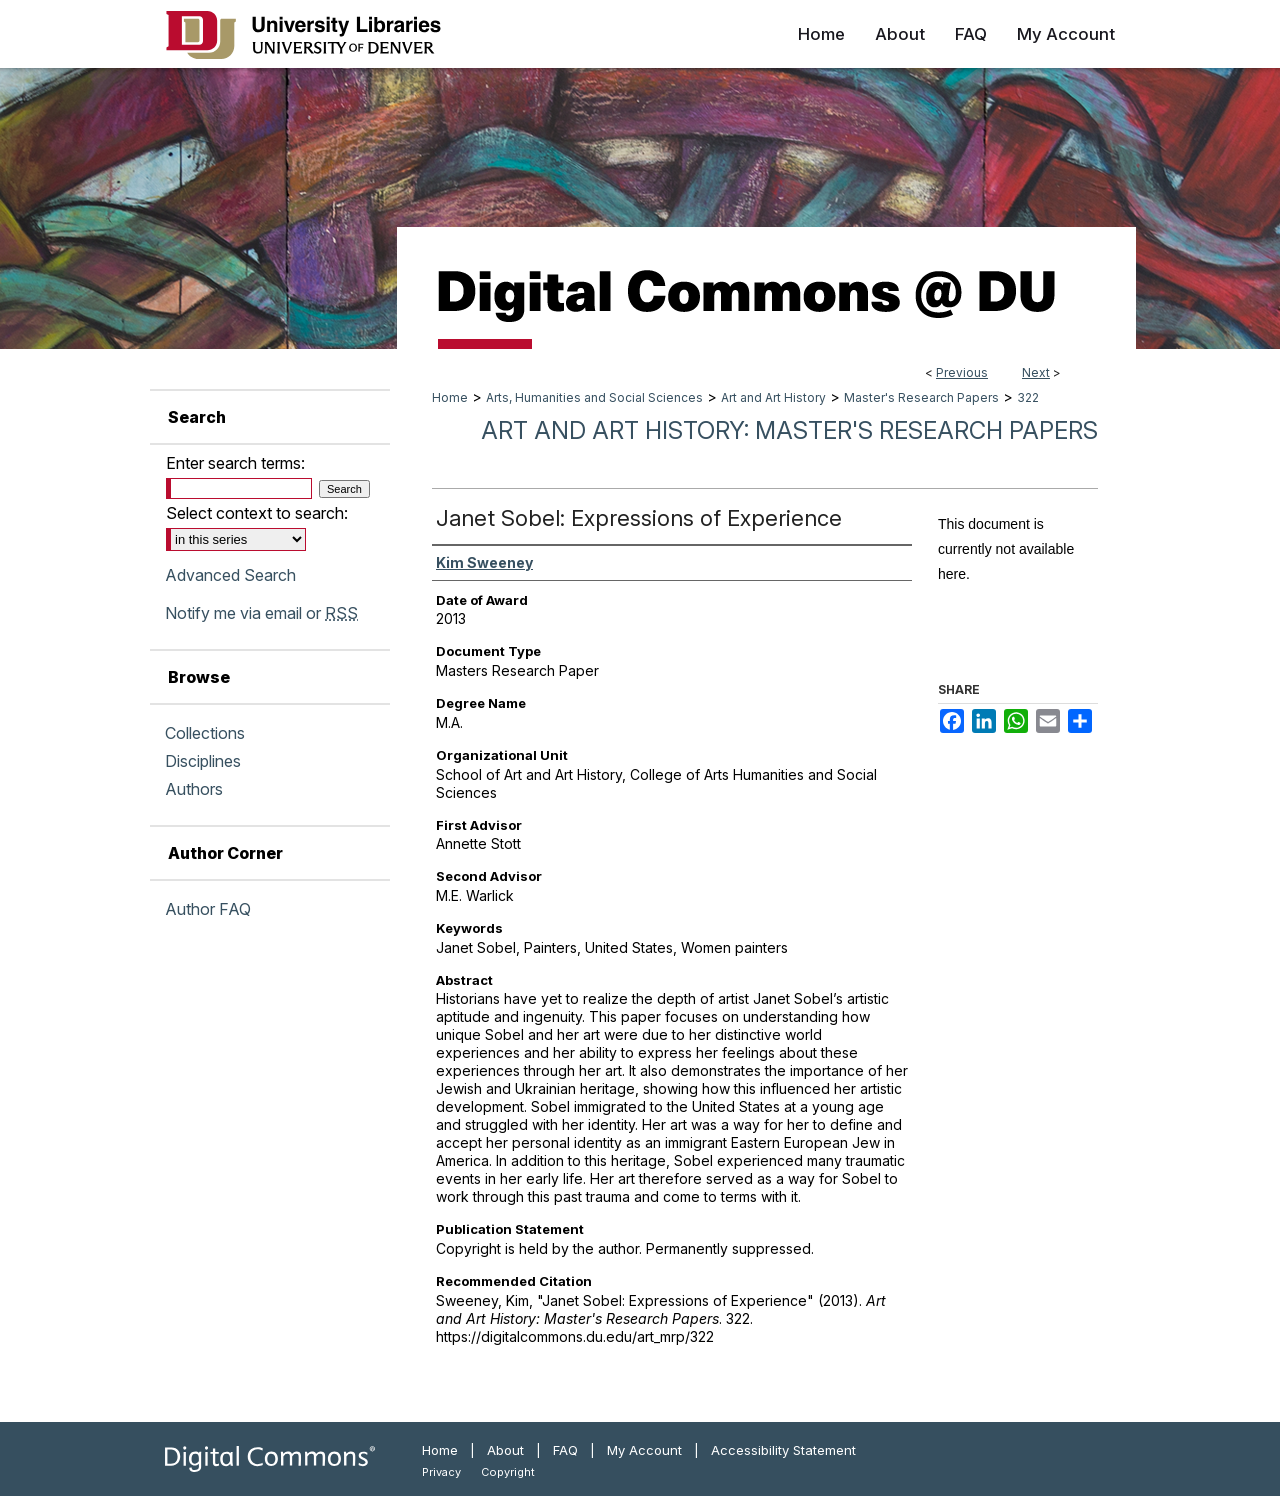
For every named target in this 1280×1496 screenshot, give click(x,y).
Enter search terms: (235, 463)
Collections (205, 733)
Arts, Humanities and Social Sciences (594, 397)
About (505, 1450)
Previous (962, 372)
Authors (194, 789)
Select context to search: (257, 513)
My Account (644, 1450)
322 (1028, 397)
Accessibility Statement (783, 1450)
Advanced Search (230, 575)
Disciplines (203, 761)
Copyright (508, 1472)
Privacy (441, 1472)
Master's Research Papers (921, 397)
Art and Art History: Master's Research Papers (789, 430)
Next (1036, 372)
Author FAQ (208, 909)
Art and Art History (773, 397)
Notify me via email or (261, 613)
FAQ (565, 1450)
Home (450, 397)
